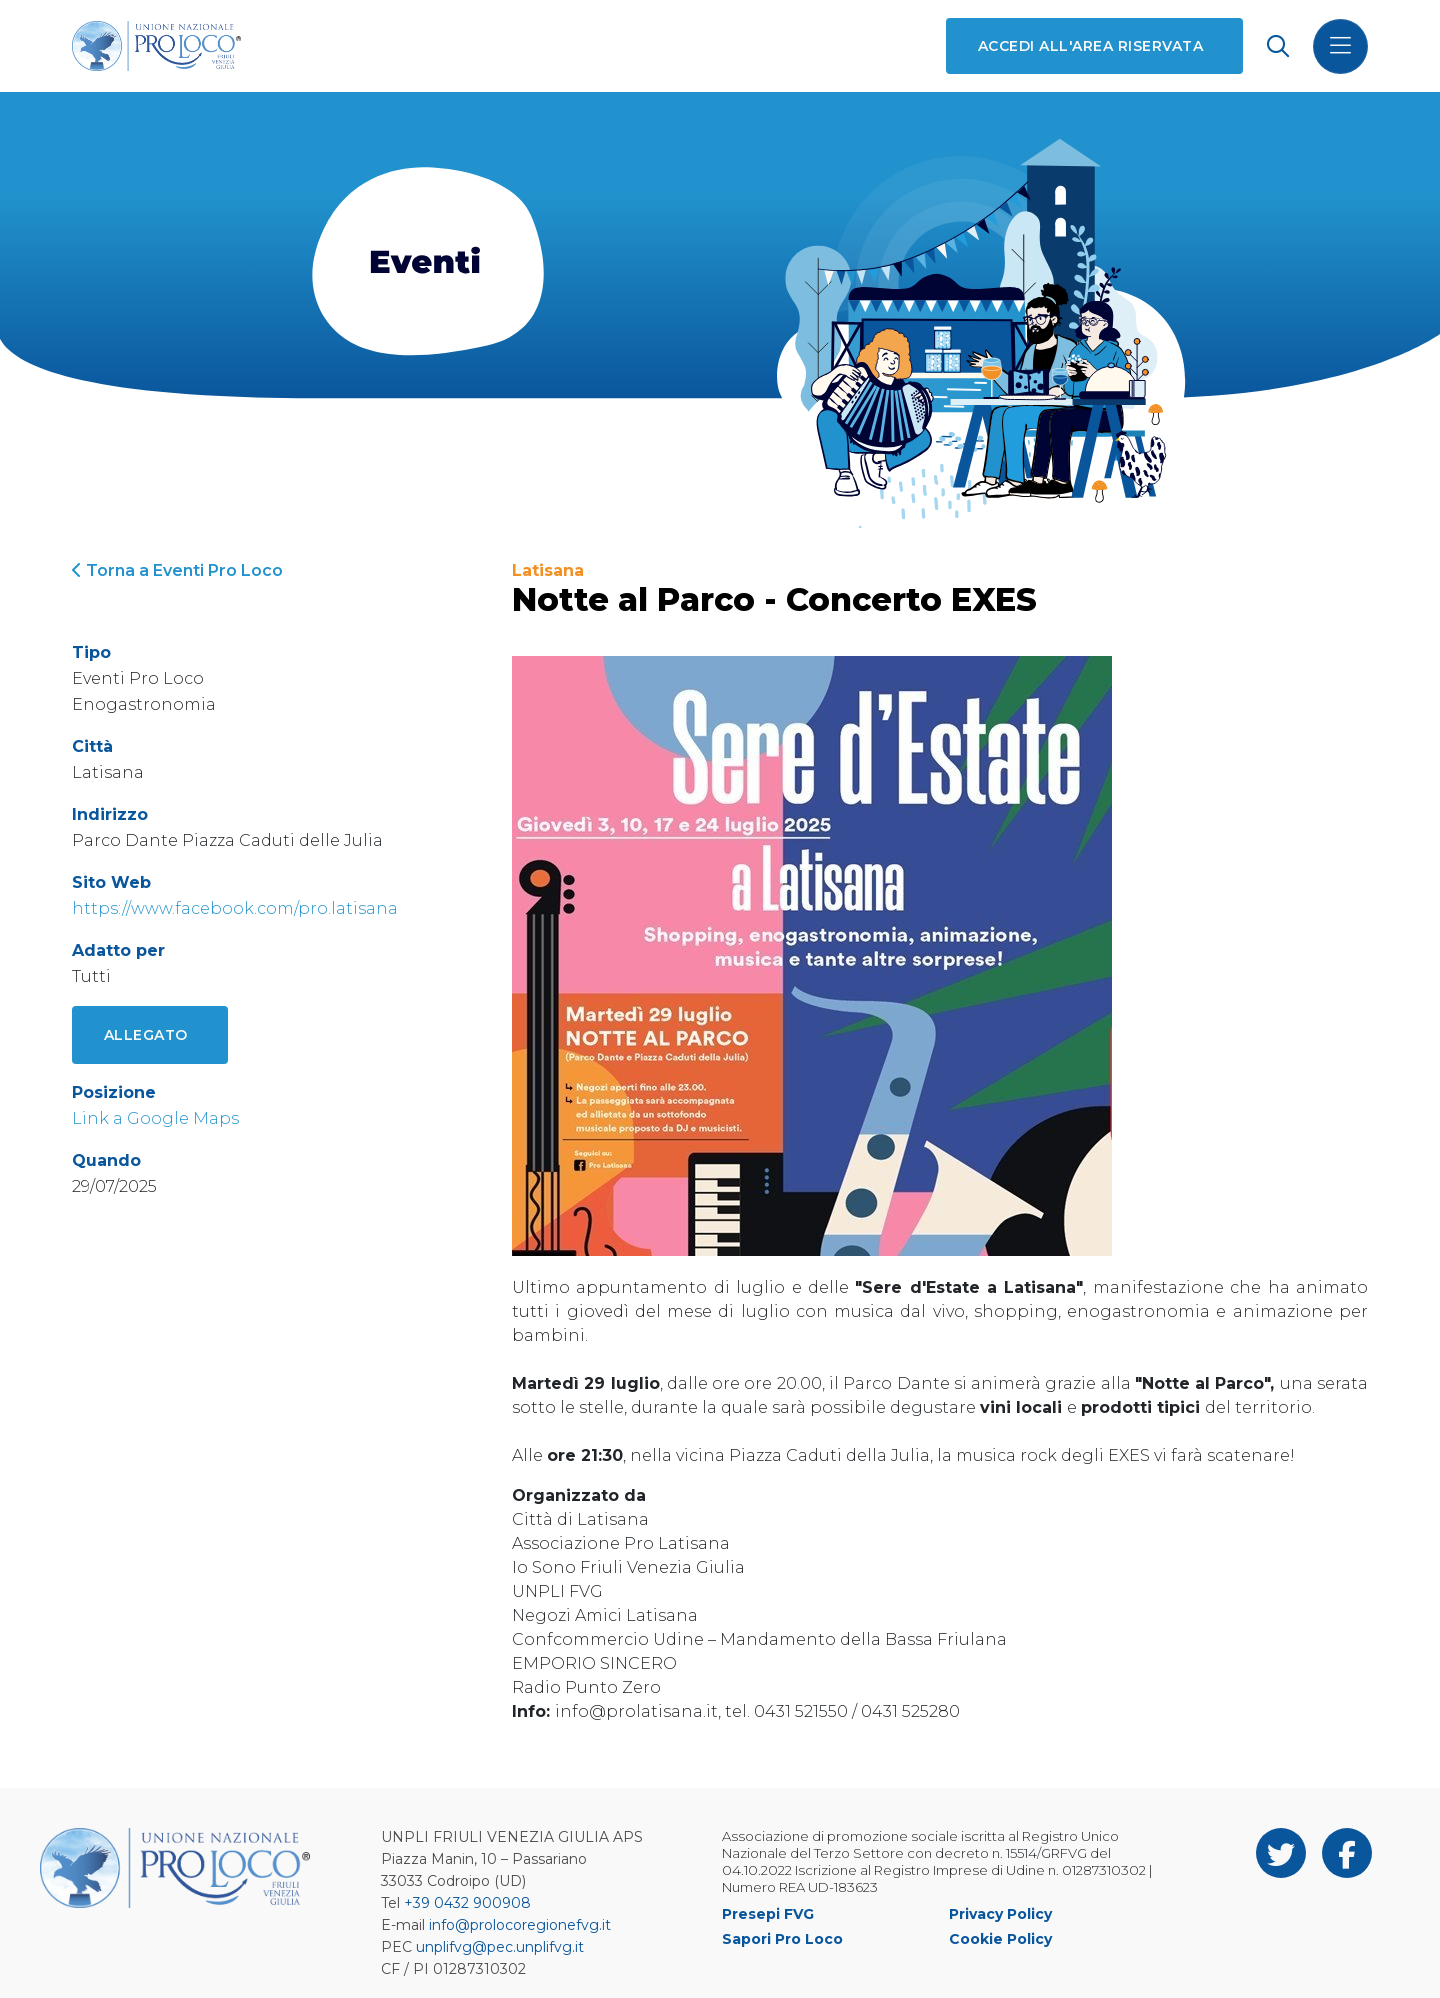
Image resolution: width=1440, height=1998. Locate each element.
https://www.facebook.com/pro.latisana (235, 908)
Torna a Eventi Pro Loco (177, 570)
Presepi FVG (768, 1914)
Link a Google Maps (155, 1118)
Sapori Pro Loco (782, 1939)
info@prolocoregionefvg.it (520, 1925)
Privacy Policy (1000, 1914)
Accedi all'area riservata (1090, 46)
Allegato (146, 1035)
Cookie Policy (1000, 1939)
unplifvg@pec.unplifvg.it (500, 1947)
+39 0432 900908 (467, 1903)
